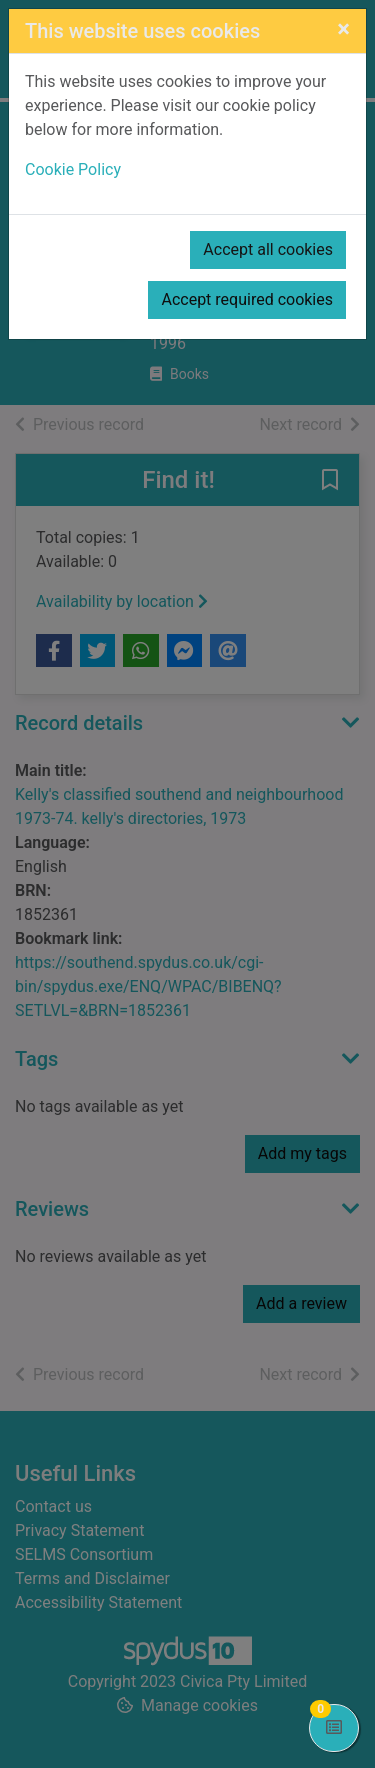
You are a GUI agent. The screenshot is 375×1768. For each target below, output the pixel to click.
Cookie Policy (73, 169)
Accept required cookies (247, 299)
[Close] (343, 29)
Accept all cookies (268, 249)
